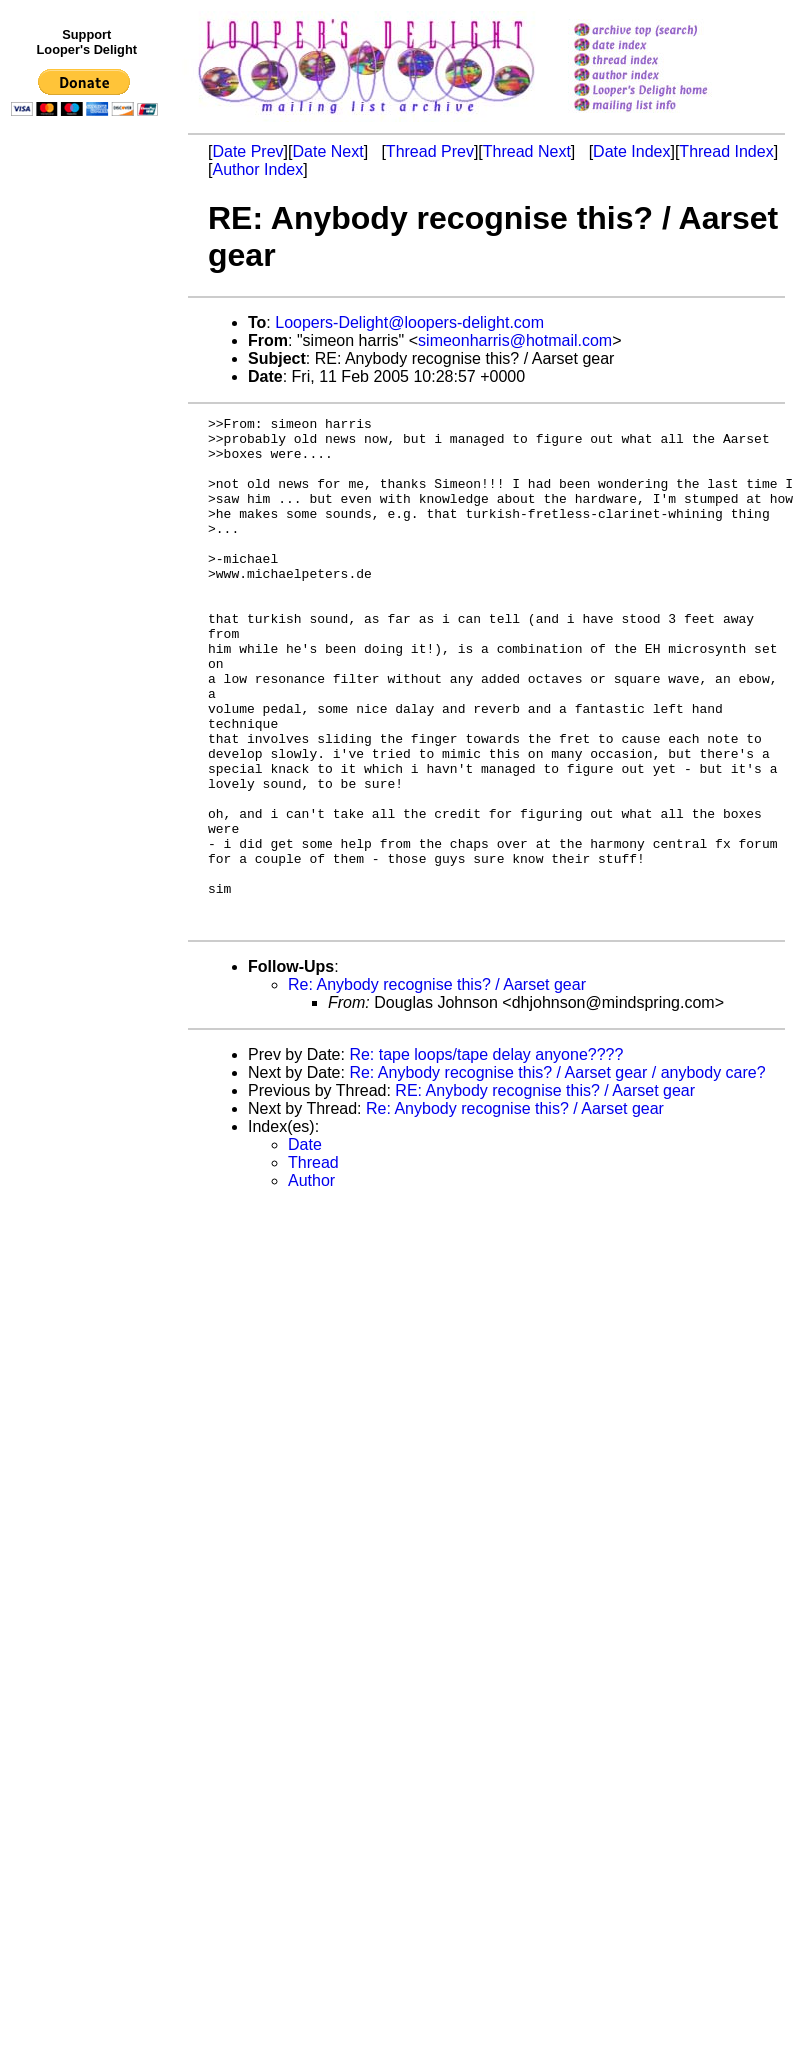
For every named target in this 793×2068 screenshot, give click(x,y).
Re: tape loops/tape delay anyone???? (486, 1156)
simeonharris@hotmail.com (515, 340)
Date (305, 1246)
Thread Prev (430, 151)
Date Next (327, 151)
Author (311, 1282)
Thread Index (726, 151)
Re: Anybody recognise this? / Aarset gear (437, 1086)
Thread (313, 1264)
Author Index (257, 169)
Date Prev (247, 151)
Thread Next (527, 151)
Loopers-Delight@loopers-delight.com (409, 322)
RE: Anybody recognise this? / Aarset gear (545, 1192)
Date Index (631, 151)
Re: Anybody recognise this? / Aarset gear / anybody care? (557, 1174)
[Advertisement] (88, 537)
